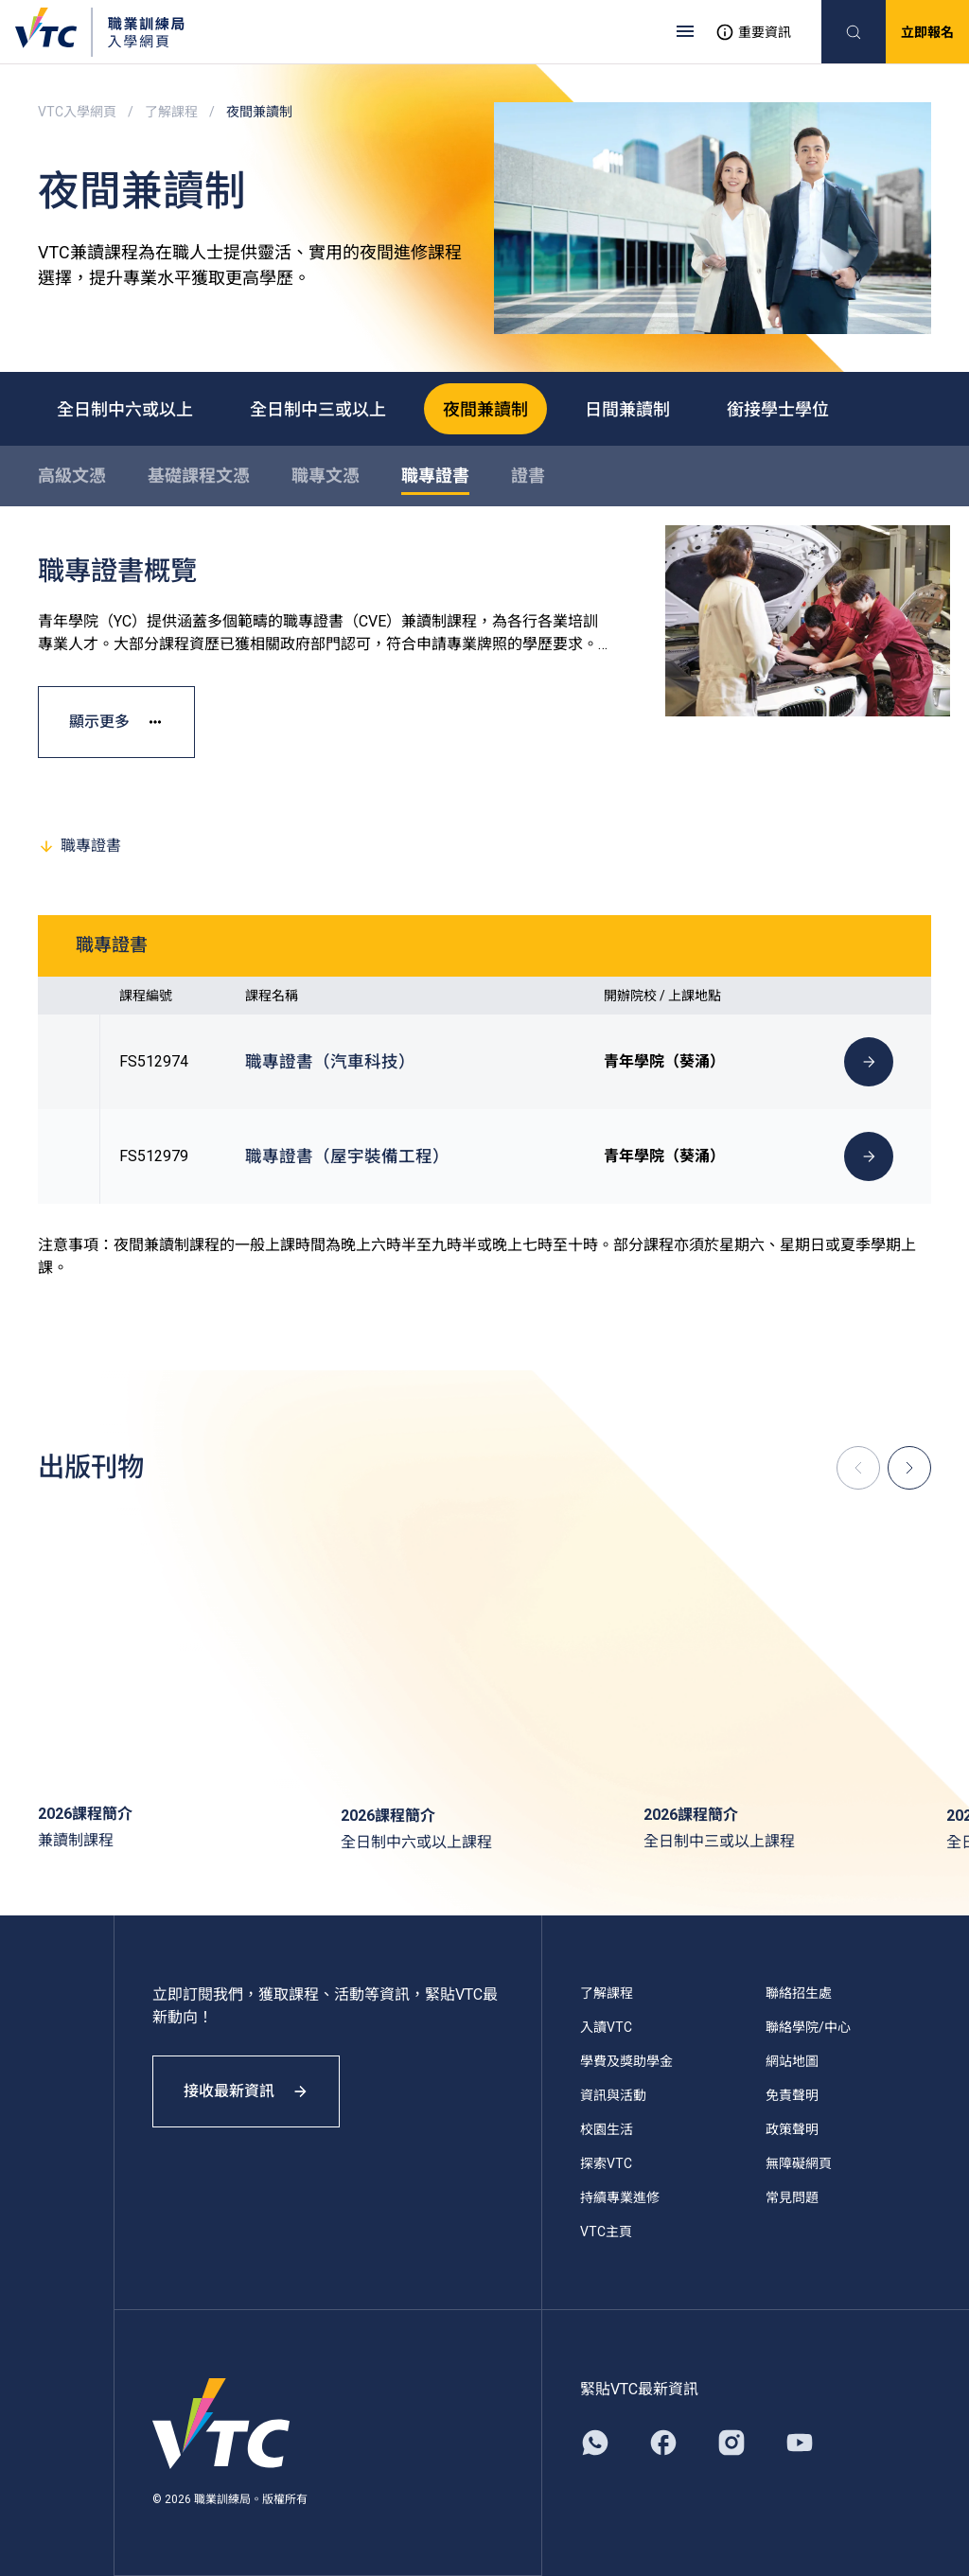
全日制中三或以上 (318, 408)
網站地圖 (792, 2061)
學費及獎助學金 (626, 2061)
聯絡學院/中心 (808, 2027)
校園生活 (606, 2129)
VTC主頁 (606, 2231)
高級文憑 (72, 475)
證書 (528, 475)
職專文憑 (325, 475)
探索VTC (606, 2163)
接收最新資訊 (246, 2091)
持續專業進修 (620, 2197)
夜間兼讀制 (485, 408)
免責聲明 (792, 2095)
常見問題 (792, 2197)
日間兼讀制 (627, 408)
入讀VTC (606, 2027)
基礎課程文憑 (199, 475)
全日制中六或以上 (125, 408)
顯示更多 (116, 722)
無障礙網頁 (799, 2163)
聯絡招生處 (799, 1993)
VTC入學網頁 (77, 111)
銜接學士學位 (778, 408)
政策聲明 (792, 2129)
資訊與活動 (613, 2095)
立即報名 (927, 32)
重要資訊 (753, 32)
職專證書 (435, 475)
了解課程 (171, 111)
